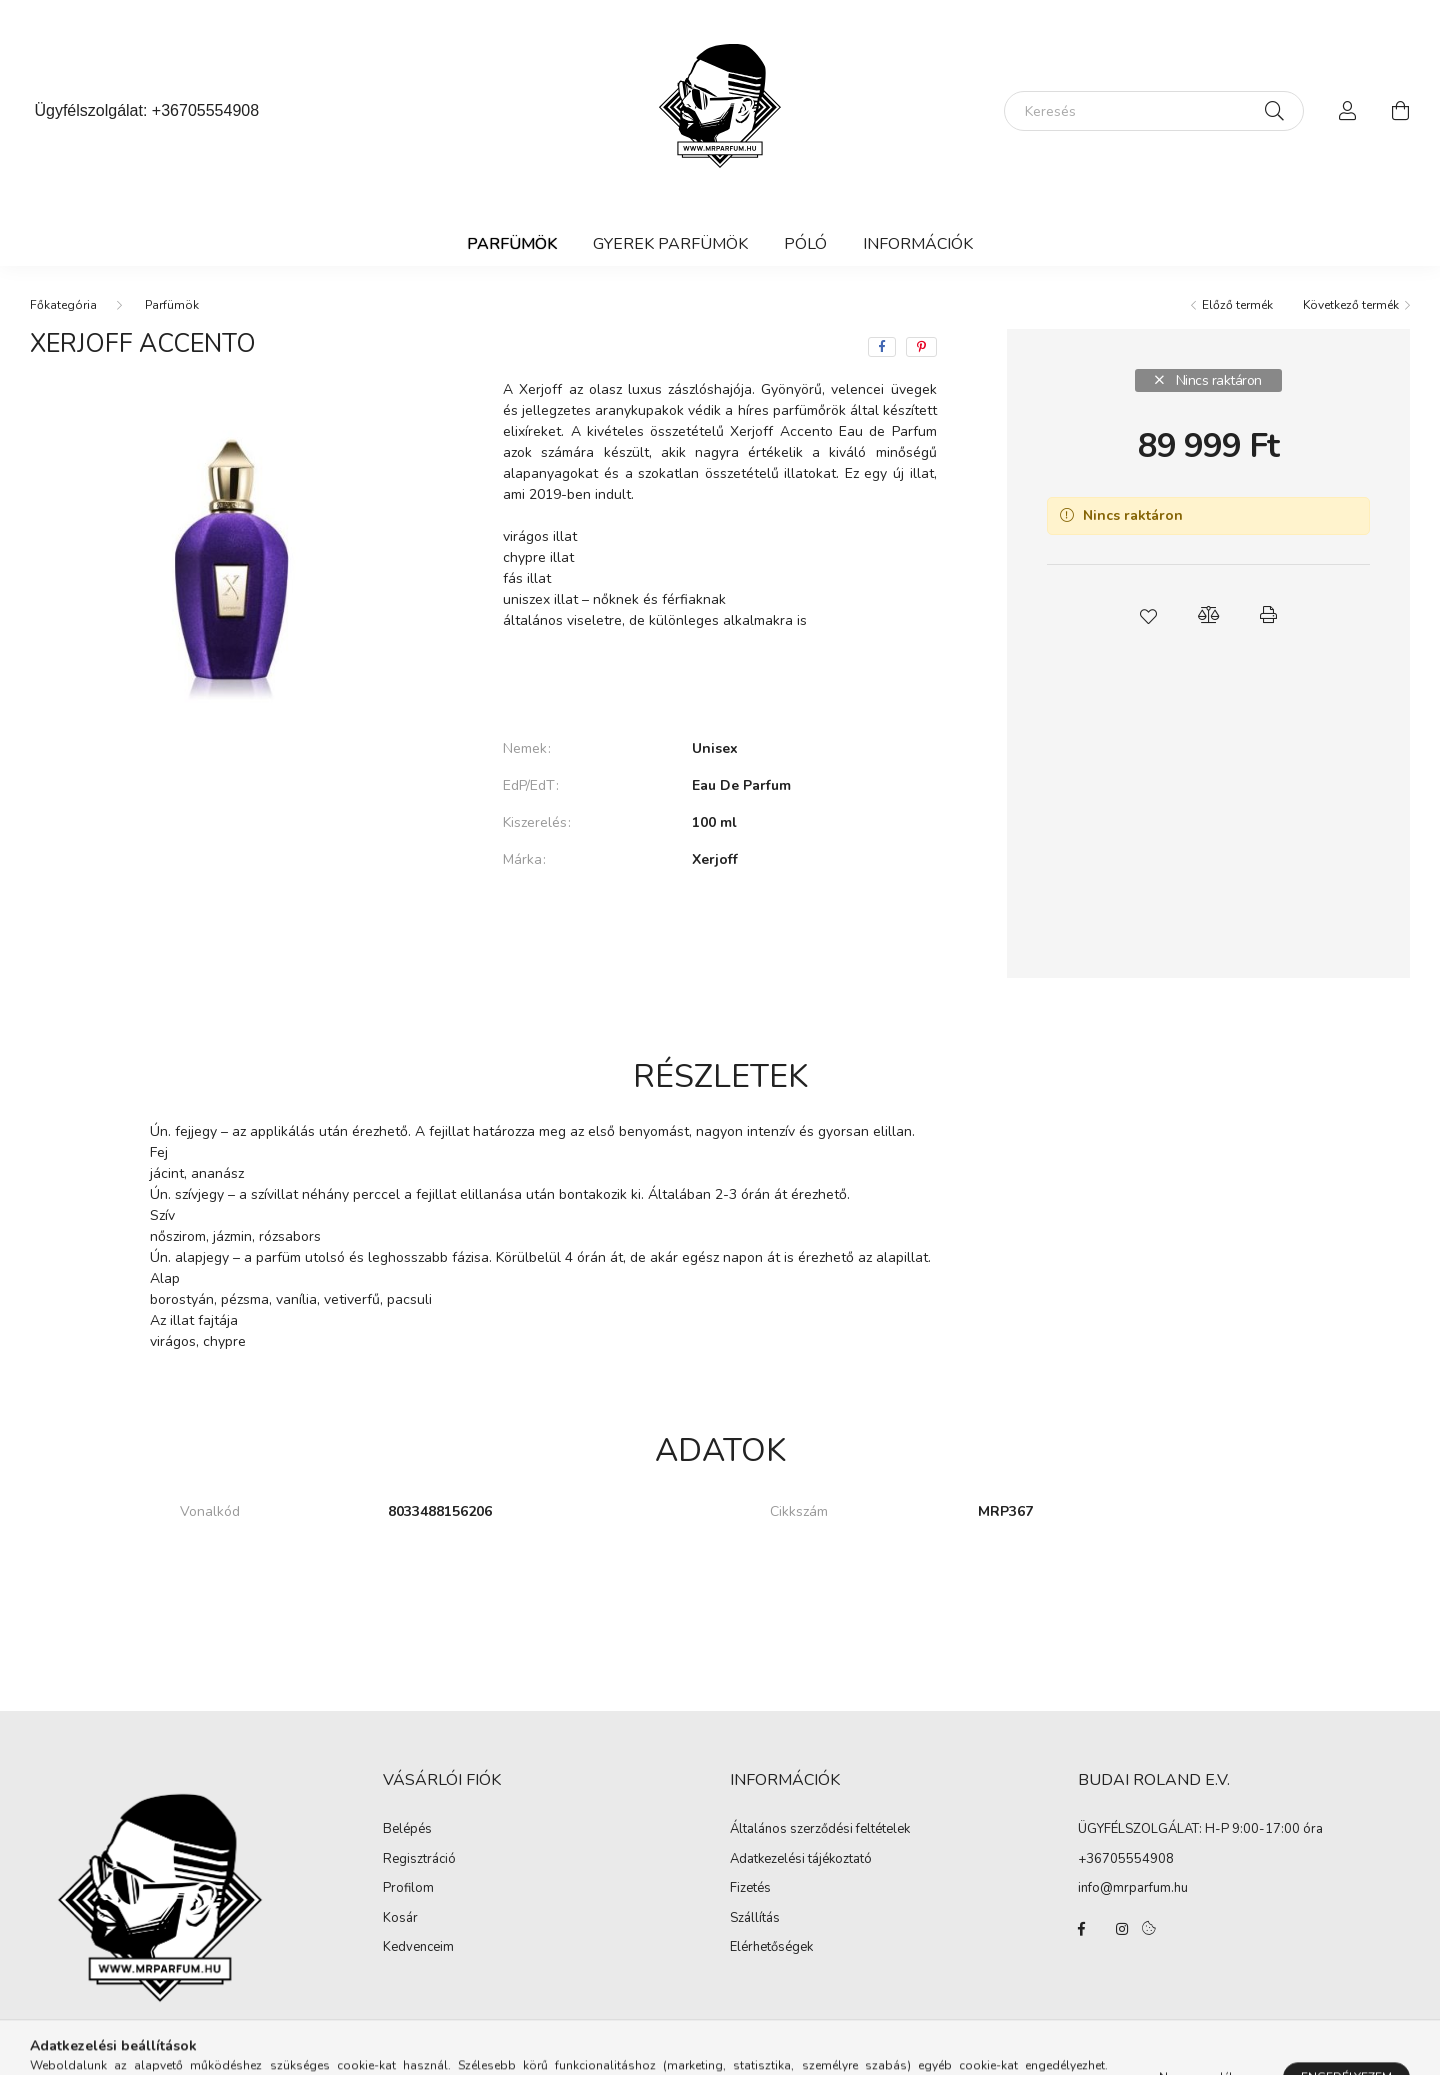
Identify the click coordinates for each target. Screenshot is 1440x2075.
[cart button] (1400, 111)
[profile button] (1348, 111)
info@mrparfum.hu (1133, 1888)
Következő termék (1351, 305)
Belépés (407, 1830)
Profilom (408, 1889)
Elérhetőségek (771, 1948)
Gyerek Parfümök (670, 244)
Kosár (400, 1919)
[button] (1148, 615)
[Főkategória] (63, 305)
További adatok (719, 928)
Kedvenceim (418, 1948)
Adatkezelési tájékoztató (801, 1860)
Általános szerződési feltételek (820, 1830)
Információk (918, 244)
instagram (1122, 1929)
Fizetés (750, 1889)
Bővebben (719, 681)
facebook (1082, 1929)
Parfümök (512, 244)
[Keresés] (1154, 111)
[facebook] (882, 347)
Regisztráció (419, 1860)
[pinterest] (921, 347)
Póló (805, 244)
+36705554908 (205, 110)
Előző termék (1237, 305)
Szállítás (755, 1919)
